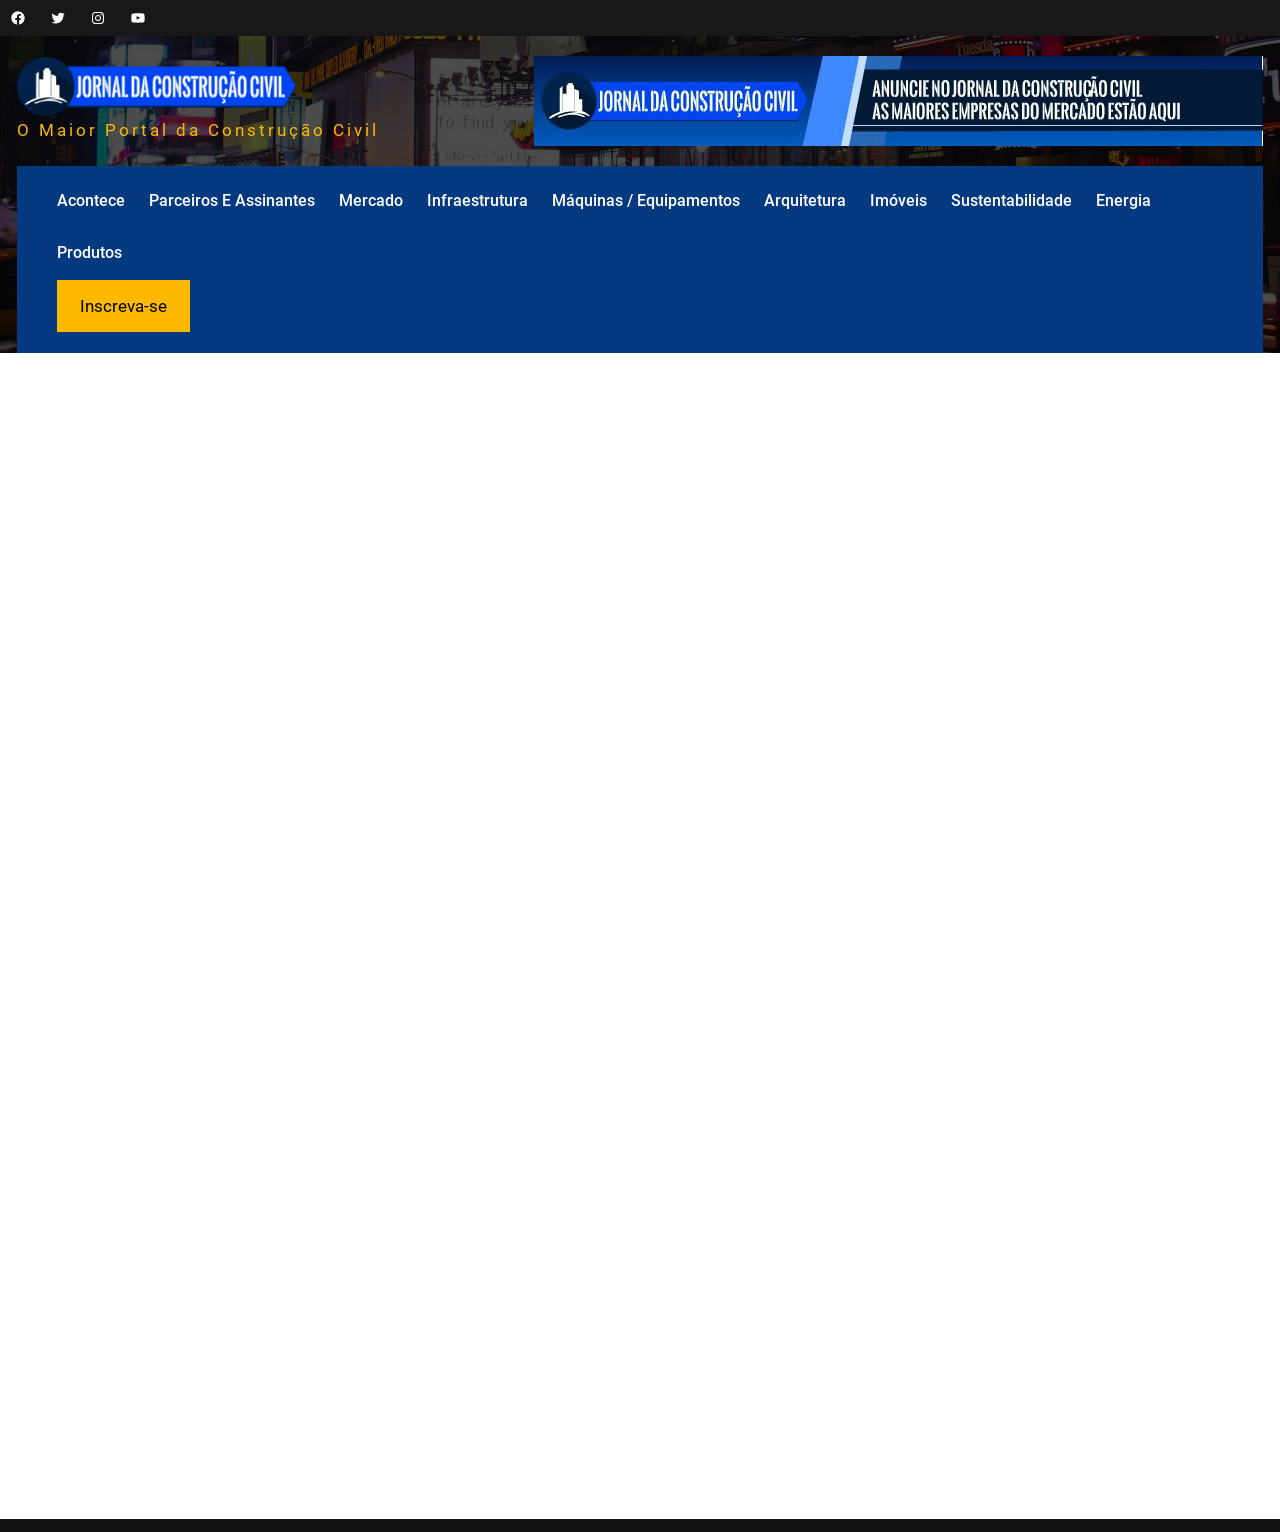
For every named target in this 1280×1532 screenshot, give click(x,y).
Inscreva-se (123, 306)
